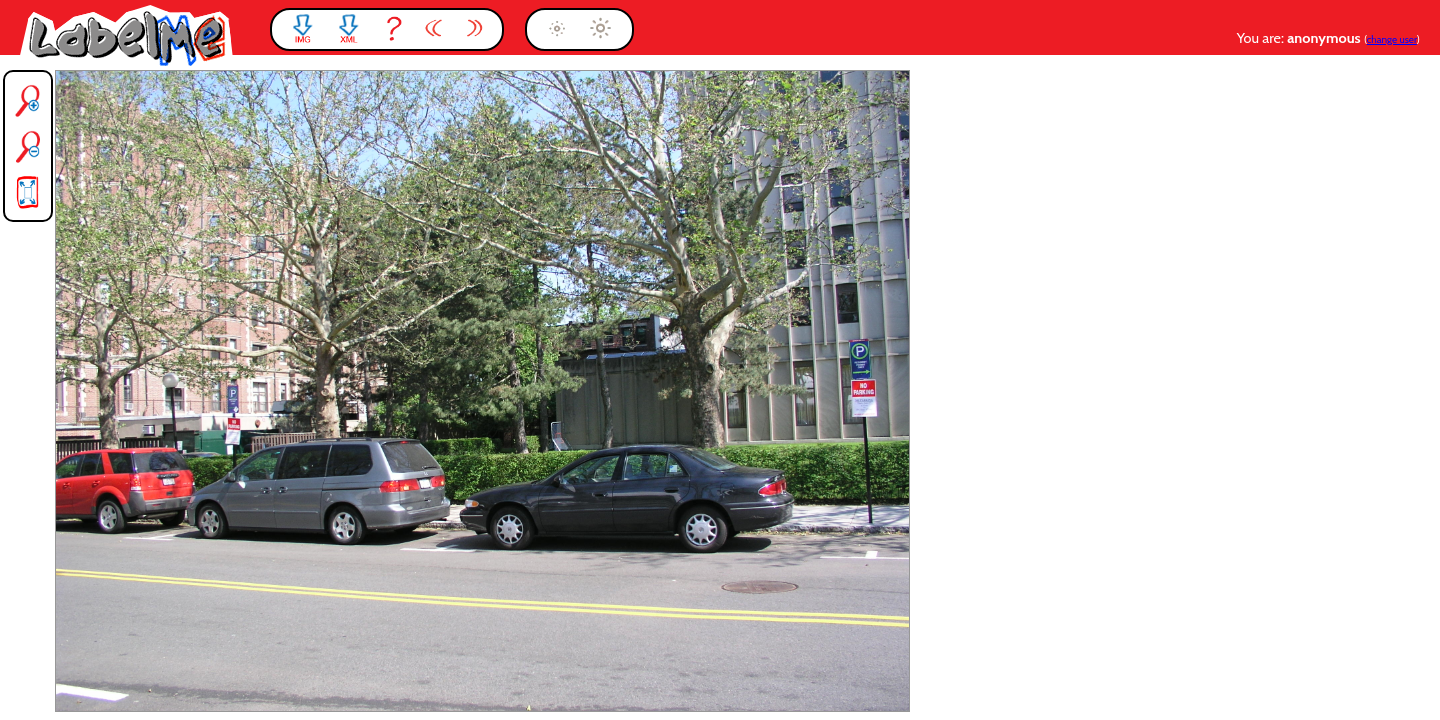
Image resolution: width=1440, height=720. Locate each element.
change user (1392, 39)
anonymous (1325, 38)
